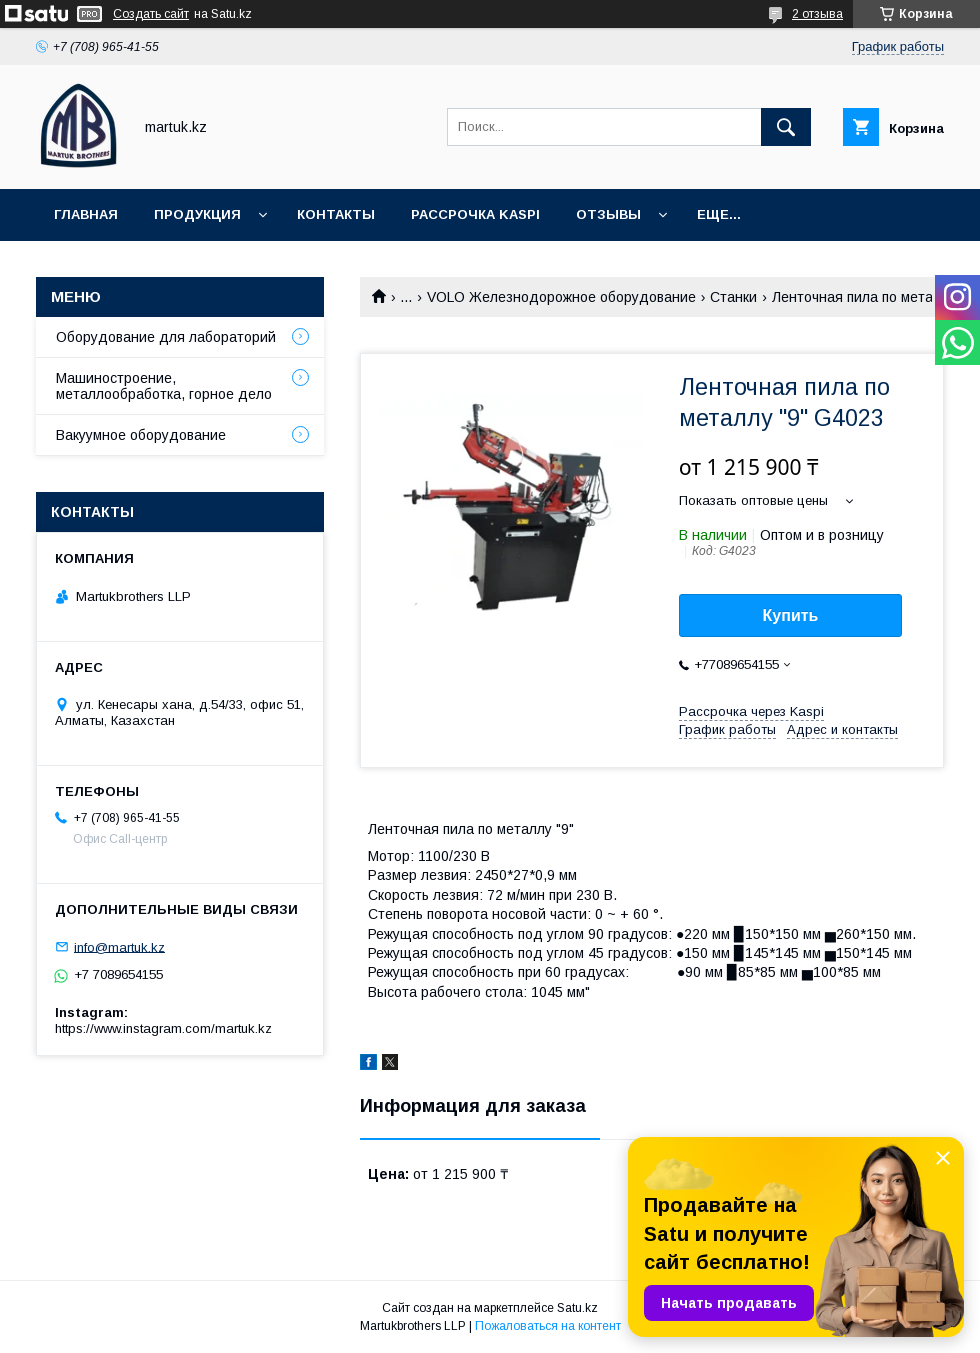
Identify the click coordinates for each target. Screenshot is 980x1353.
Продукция (197, 214)
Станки (733, 297)
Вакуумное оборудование (141, 435)
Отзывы (608, 214)
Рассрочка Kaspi (475, 214)
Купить (791, 615)
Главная (86, 214)
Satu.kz (577, 1308)
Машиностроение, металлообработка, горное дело (164, 386)
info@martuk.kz (119, 946)
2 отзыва (817, 14)
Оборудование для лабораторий (166, 337)
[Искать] (786, 127)
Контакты (336, 214)
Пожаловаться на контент (548, 1326)
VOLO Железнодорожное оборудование (561, 297)
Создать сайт (151, 14)
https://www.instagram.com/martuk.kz (163, 1028)
